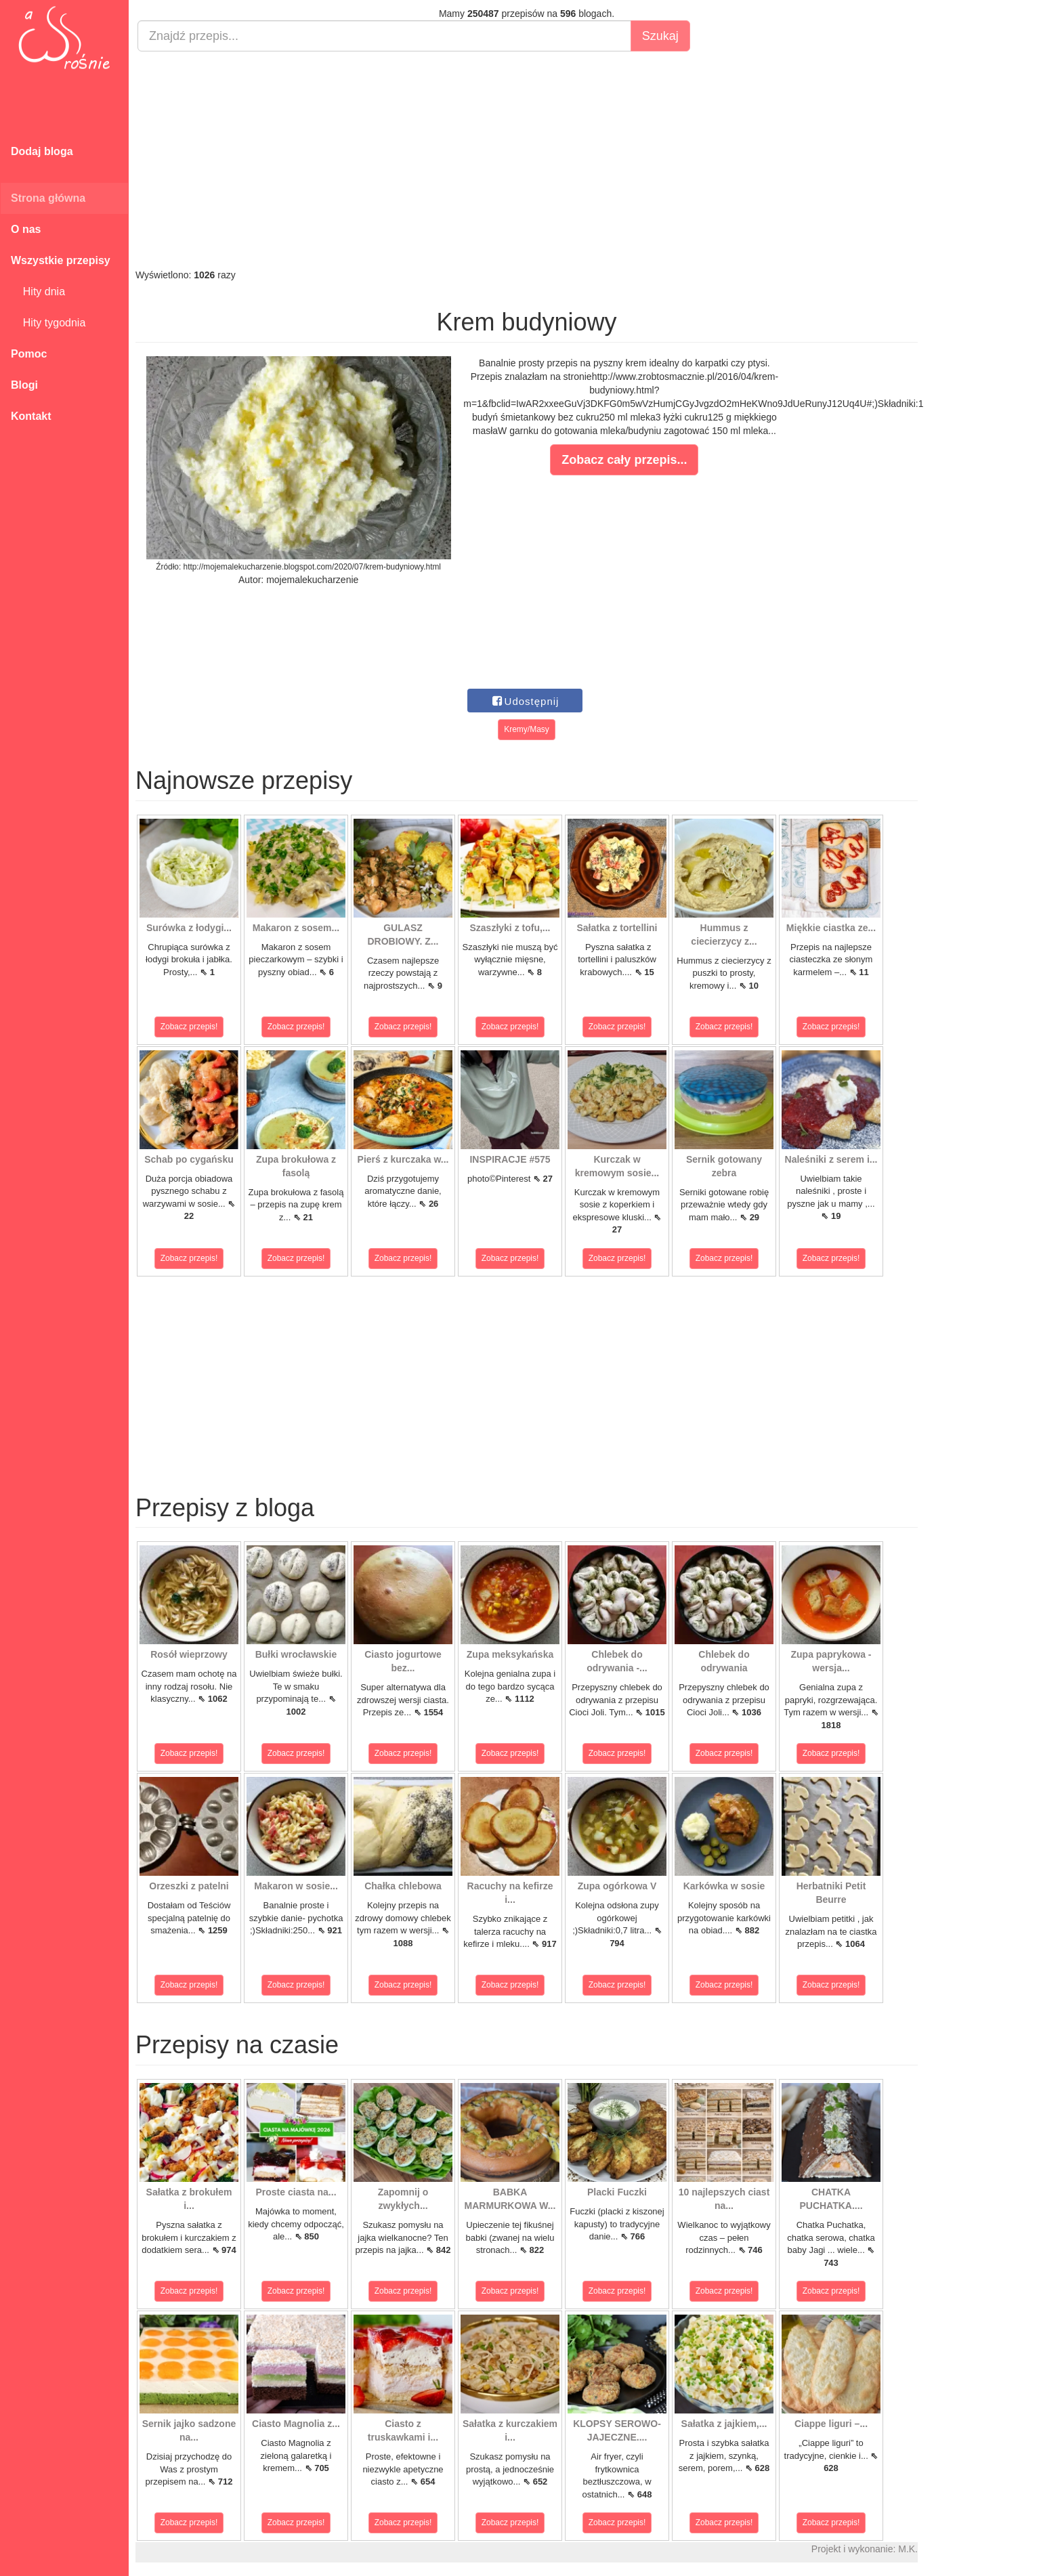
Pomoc (29, 354)
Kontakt (31, 416)
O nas (26, 229)
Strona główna (48, 198)
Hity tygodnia (48, 322)
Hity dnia (38, 291)
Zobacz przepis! (189, 1026)
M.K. (908, 2548)
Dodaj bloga (42, 151)
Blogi (24, 385)
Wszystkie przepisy (60, 260)
